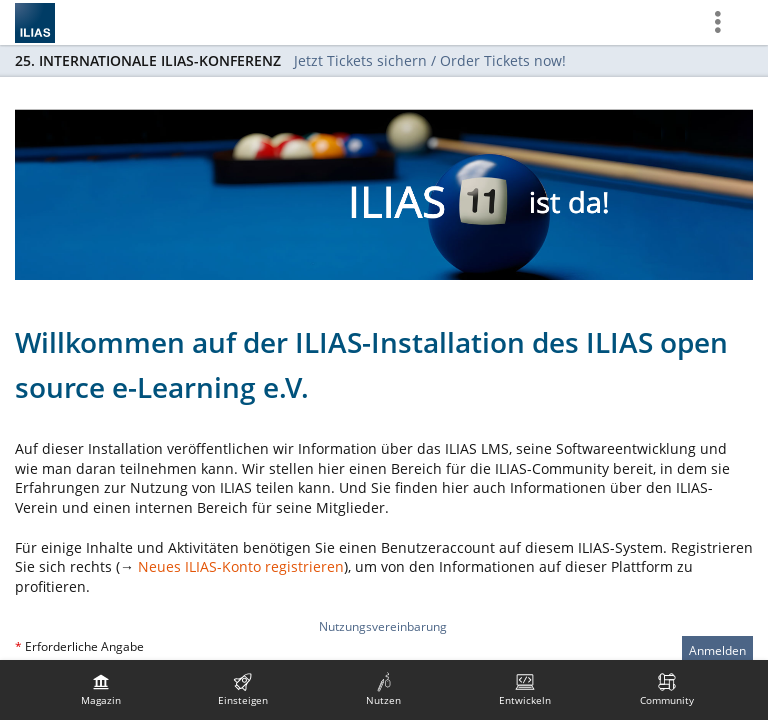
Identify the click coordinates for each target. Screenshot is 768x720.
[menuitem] (101, 690)
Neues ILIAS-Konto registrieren (241, 566)
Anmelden (717, 650)
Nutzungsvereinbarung (383, 626)
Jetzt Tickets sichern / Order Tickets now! (430, 60)
